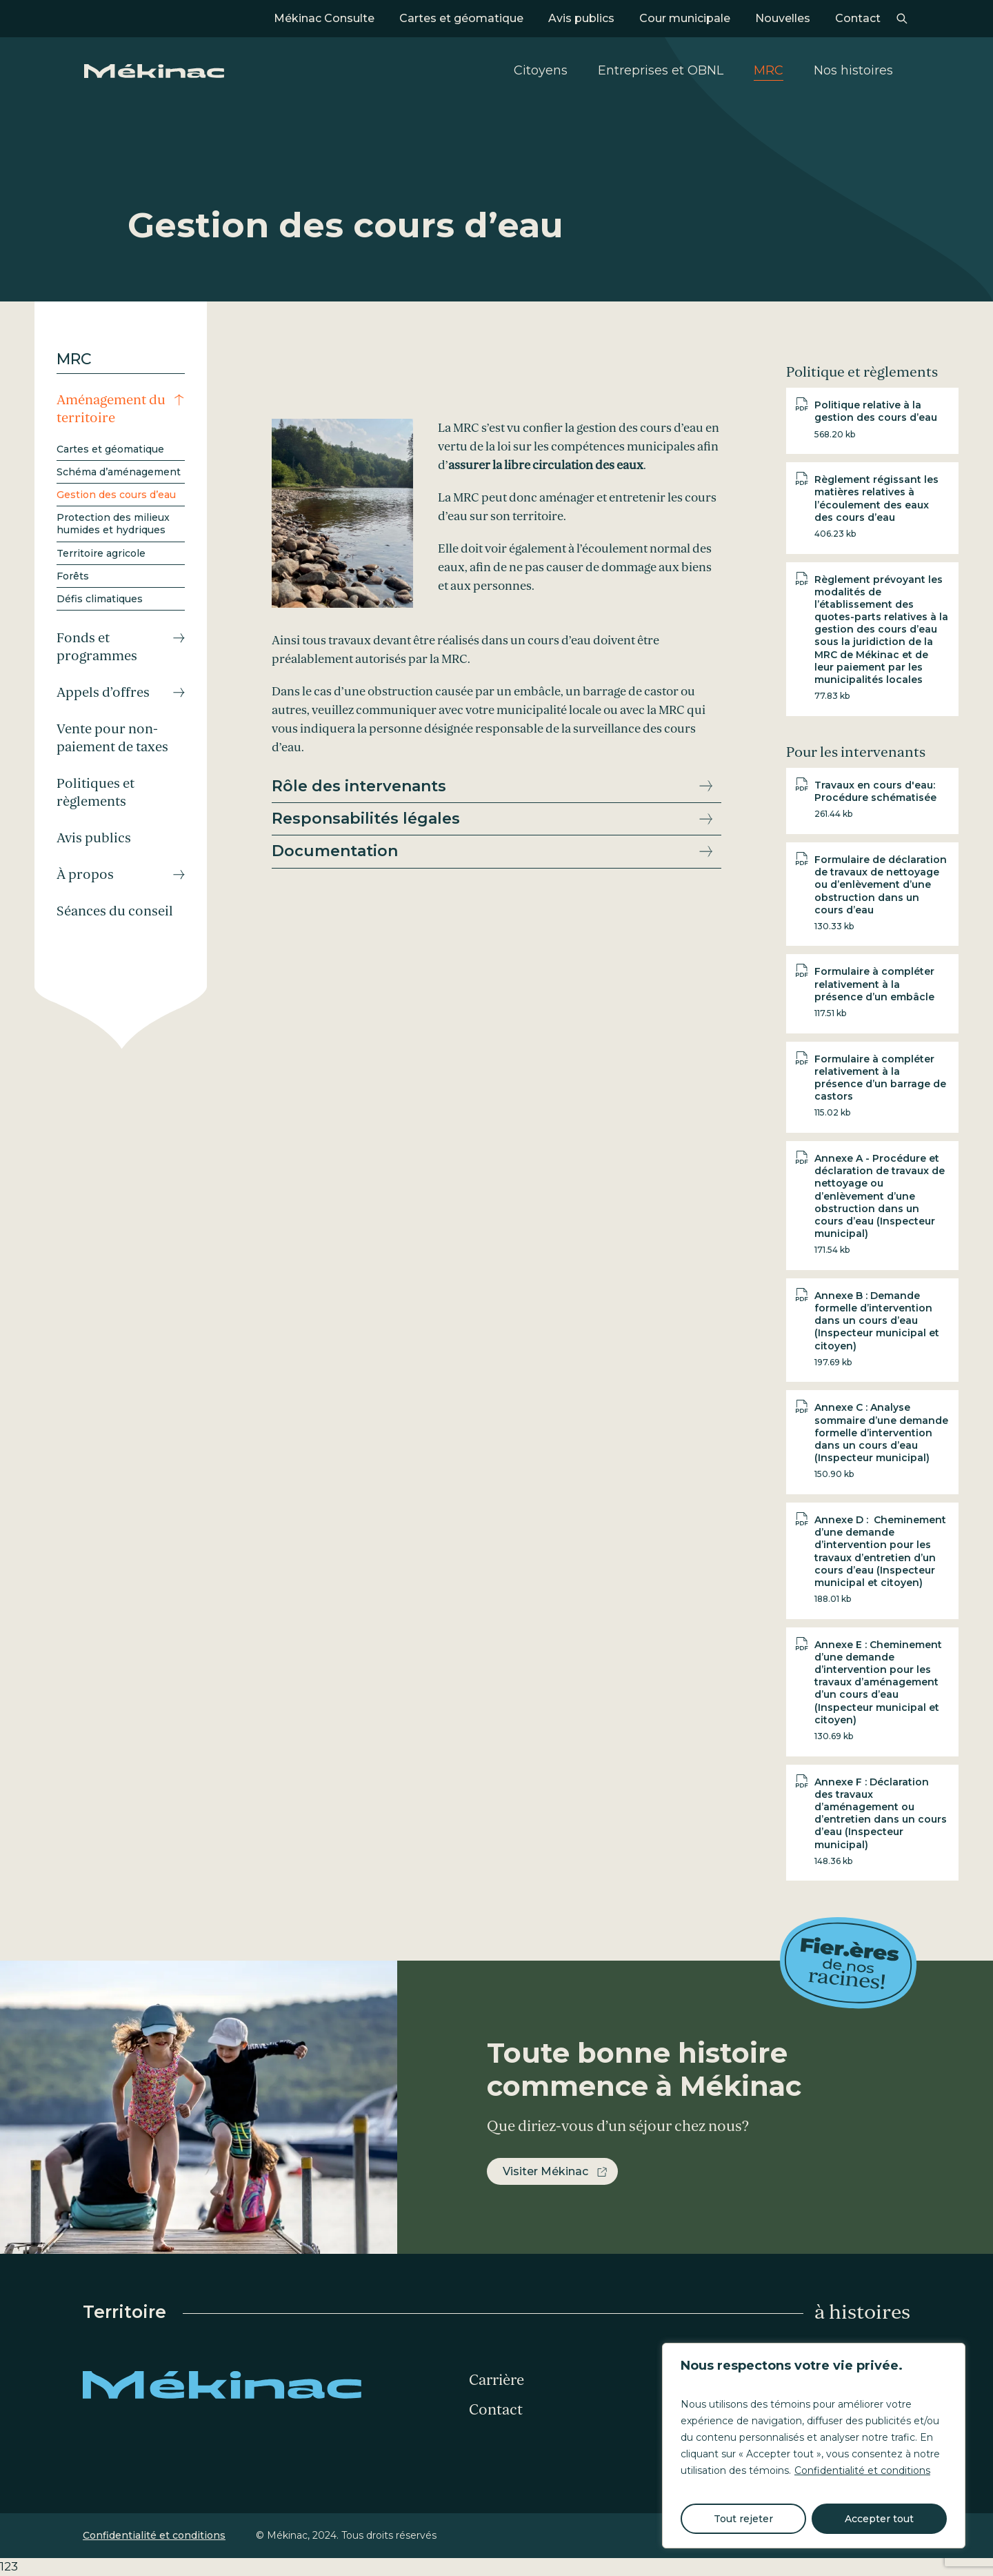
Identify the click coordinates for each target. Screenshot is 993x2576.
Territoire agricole (101, 553)
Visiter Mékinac (545, 2171)
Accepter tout (879, 2519)
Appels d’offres (103, 692)
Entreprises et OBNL (660, 70)
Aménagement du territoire (111, 409)
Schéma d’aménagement (119, 472)
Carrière (496, 2380)
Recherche (901, 18)
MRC (768, 70)
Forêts (73, 576)
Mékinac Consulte (324, 18)
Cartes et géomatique (461, 18)
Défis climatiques (100, 599)
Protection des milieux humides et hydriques (113, 523)
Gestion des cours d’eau (116, 494)
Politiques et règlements (95, 792)
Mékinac (154, 71)
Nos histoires (853, 70)
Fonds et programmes (97, 647)
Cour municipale (684, 18)
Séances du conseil (115, 911)
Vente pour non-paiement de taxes (112, 738)
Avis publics (581, 18)
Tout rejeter (743, 2519)
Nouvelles (782, 18)
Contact (858, 18)
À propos (85, 874)
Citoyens (541, 70)
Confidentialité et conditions (862, 2470)
